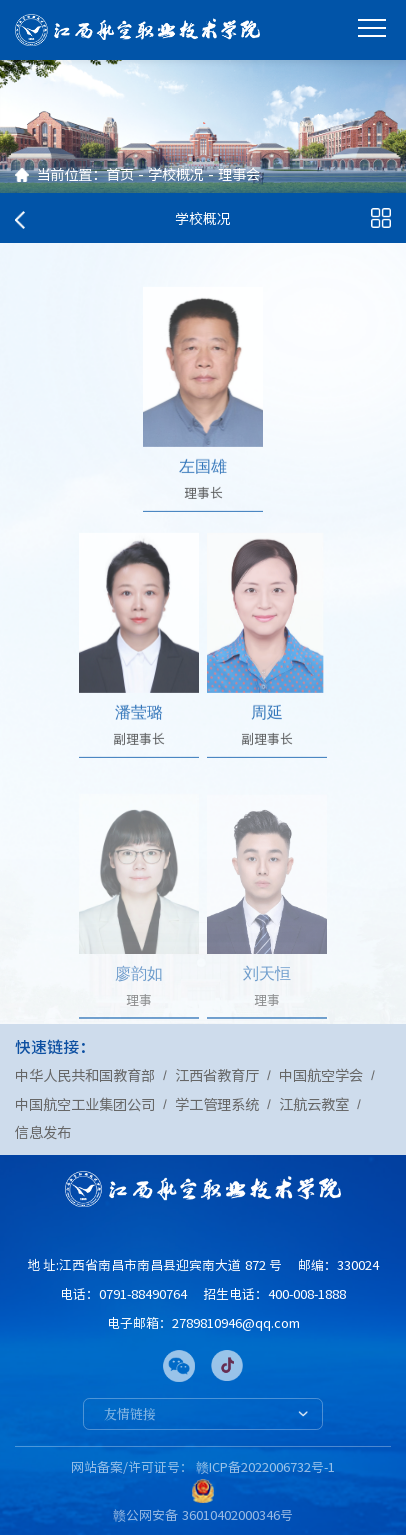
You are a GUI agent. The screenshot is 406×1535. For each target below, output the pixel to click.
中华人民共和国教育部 (85, 1075)
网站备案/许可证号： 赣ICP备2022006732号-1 (203, 1466)
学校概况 (176, 174)
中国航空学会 (321, 1075)
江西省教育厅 (217, 1075)
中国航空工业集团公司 (85, 1104)
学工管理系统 (217, 1104)
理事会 (239, 174)
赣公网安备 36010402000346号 (203, 1514)
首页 (120, 174)
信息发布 (43, 1132)
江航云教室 (314, 1104)
